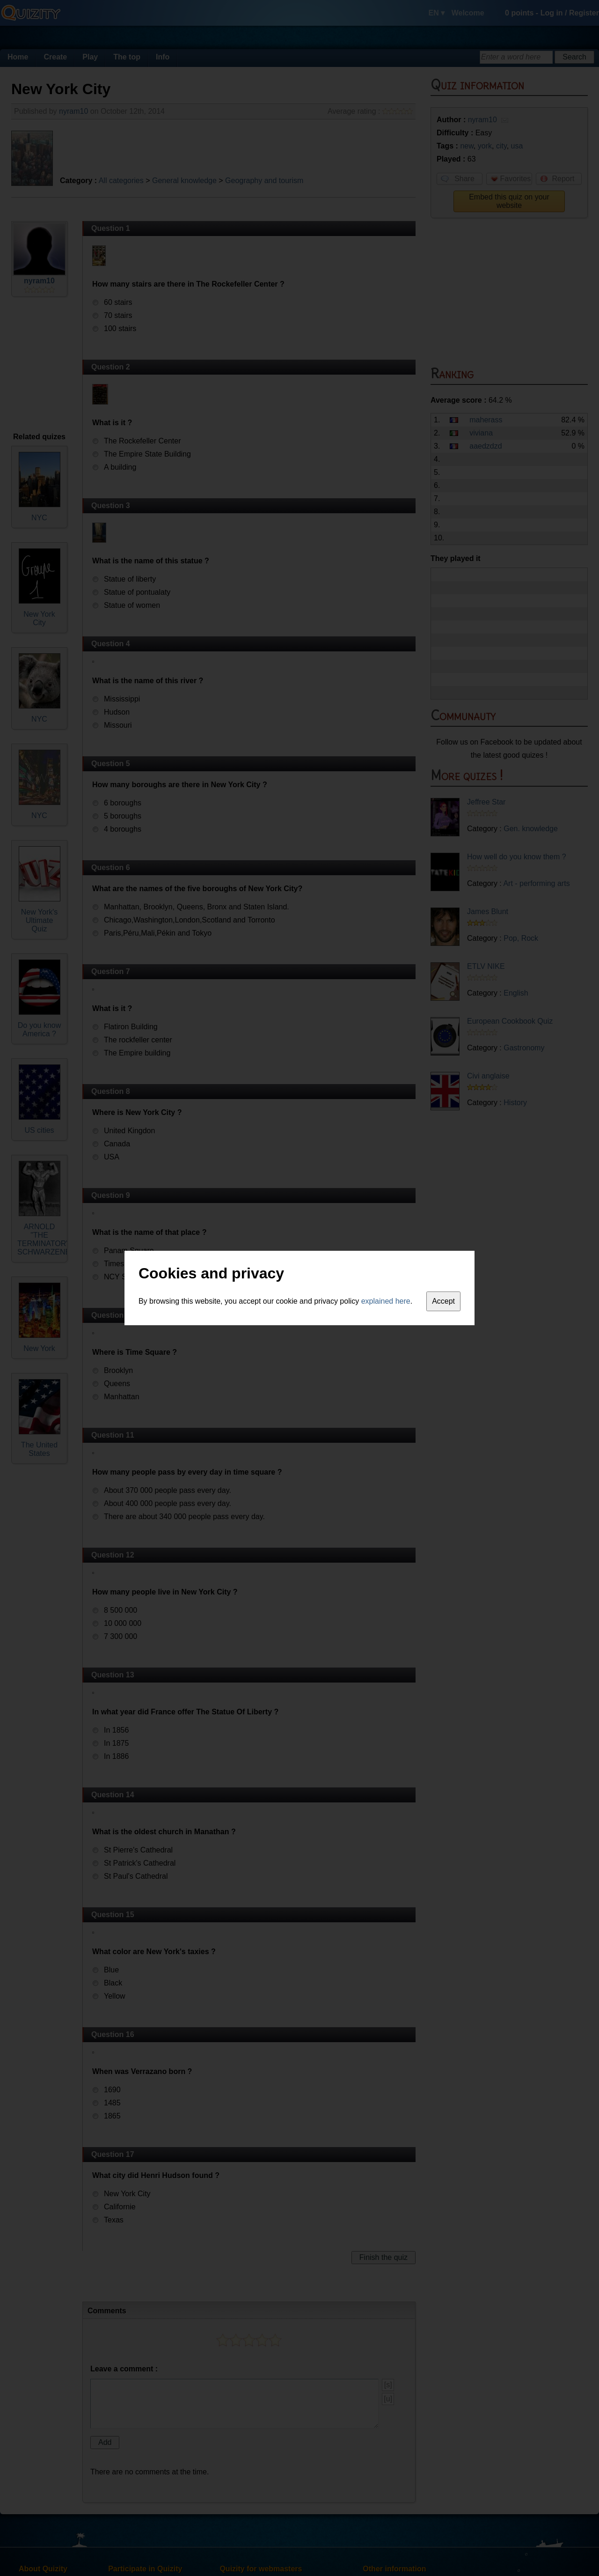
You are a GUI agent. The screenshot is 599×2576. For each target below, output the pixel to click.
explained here (385, 1301)
